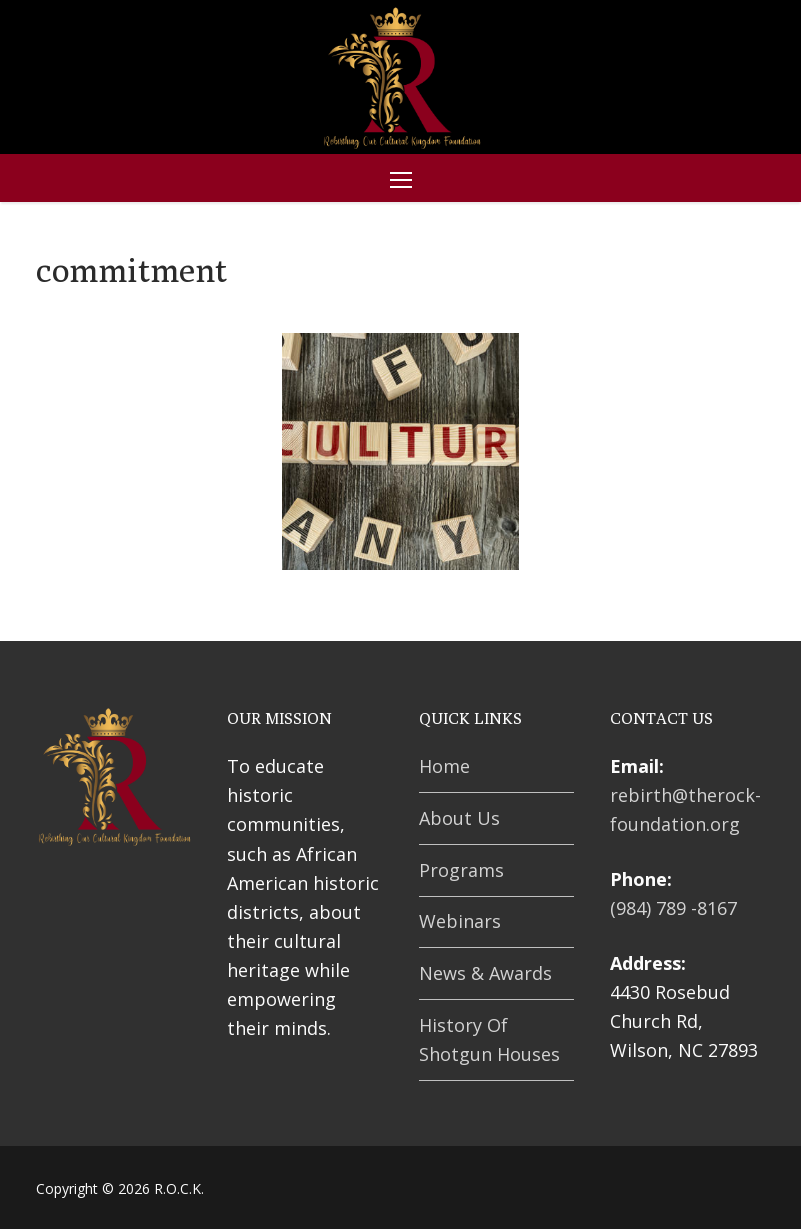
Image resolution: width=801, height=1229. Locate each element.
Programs (461, 870)
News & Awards (485, 973)
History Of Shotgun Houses (489, 1039)
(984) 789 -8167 (673, 908)
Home (444, 766)
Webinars (460, 921)
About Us (459, 818)
